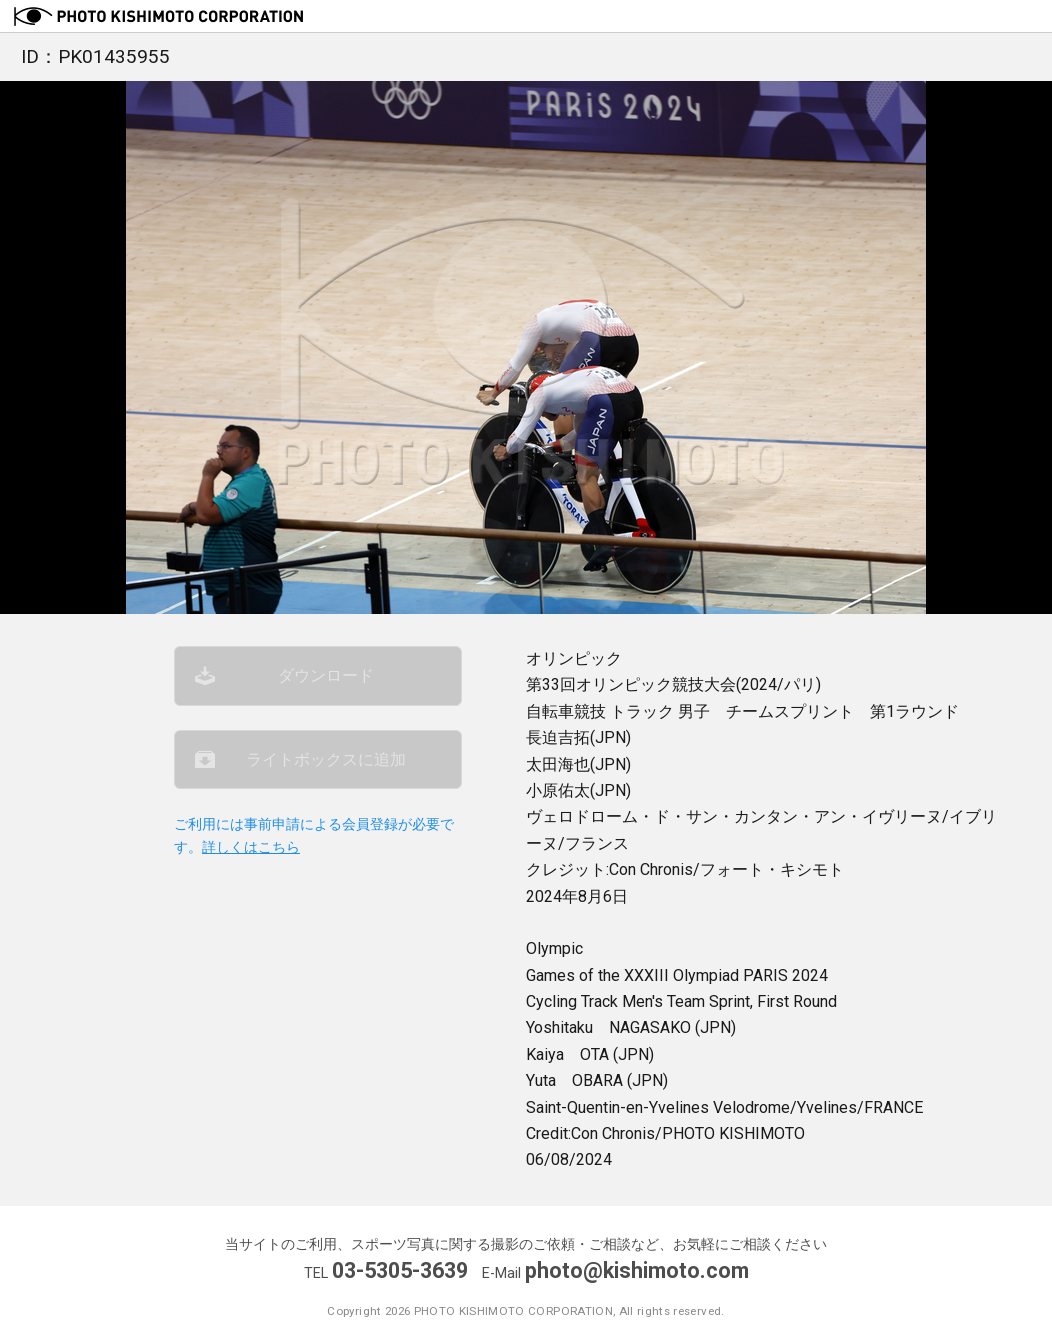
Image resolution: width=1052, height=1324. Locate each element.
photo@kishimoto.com (637, 1270)
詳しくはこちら (251, 847)
